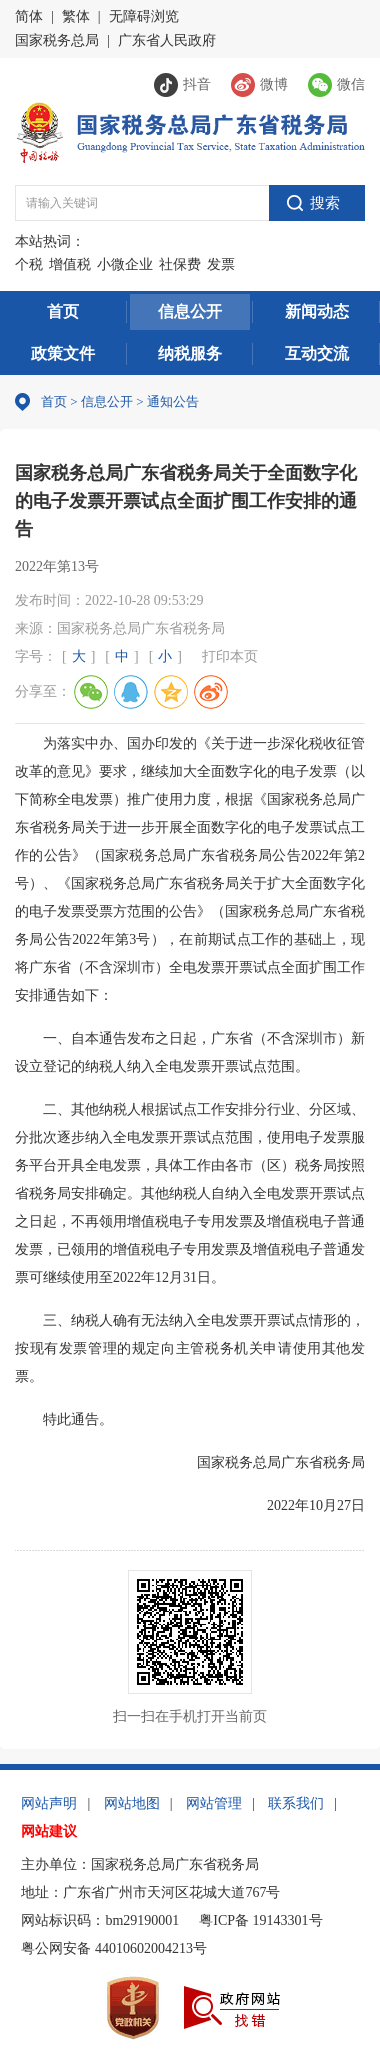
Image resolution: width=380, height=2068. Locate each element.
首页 (63, 311)
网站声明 (49, 1803)
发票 (221, 264)
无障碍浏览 (144, 16)
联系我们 (296, 1803)
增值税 (70, 264)
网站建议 (49, 1831)
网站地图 (132, 1803)
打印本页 (230, 656)
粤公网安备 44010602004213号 (114, 1948)
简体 (29, 16)
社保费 (180, 264)
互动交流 (317, 353)
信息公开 (190, 311)
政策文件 (63, 353)
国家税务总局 (57, 40)
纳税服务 (190, 353)
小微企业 (125, 264)
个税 (29, 264)
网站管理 (214, 1803)
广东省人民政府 (167, 40)
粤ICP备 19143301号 (260, 1920)
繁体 (76, 16)
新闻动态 (317, 311)
